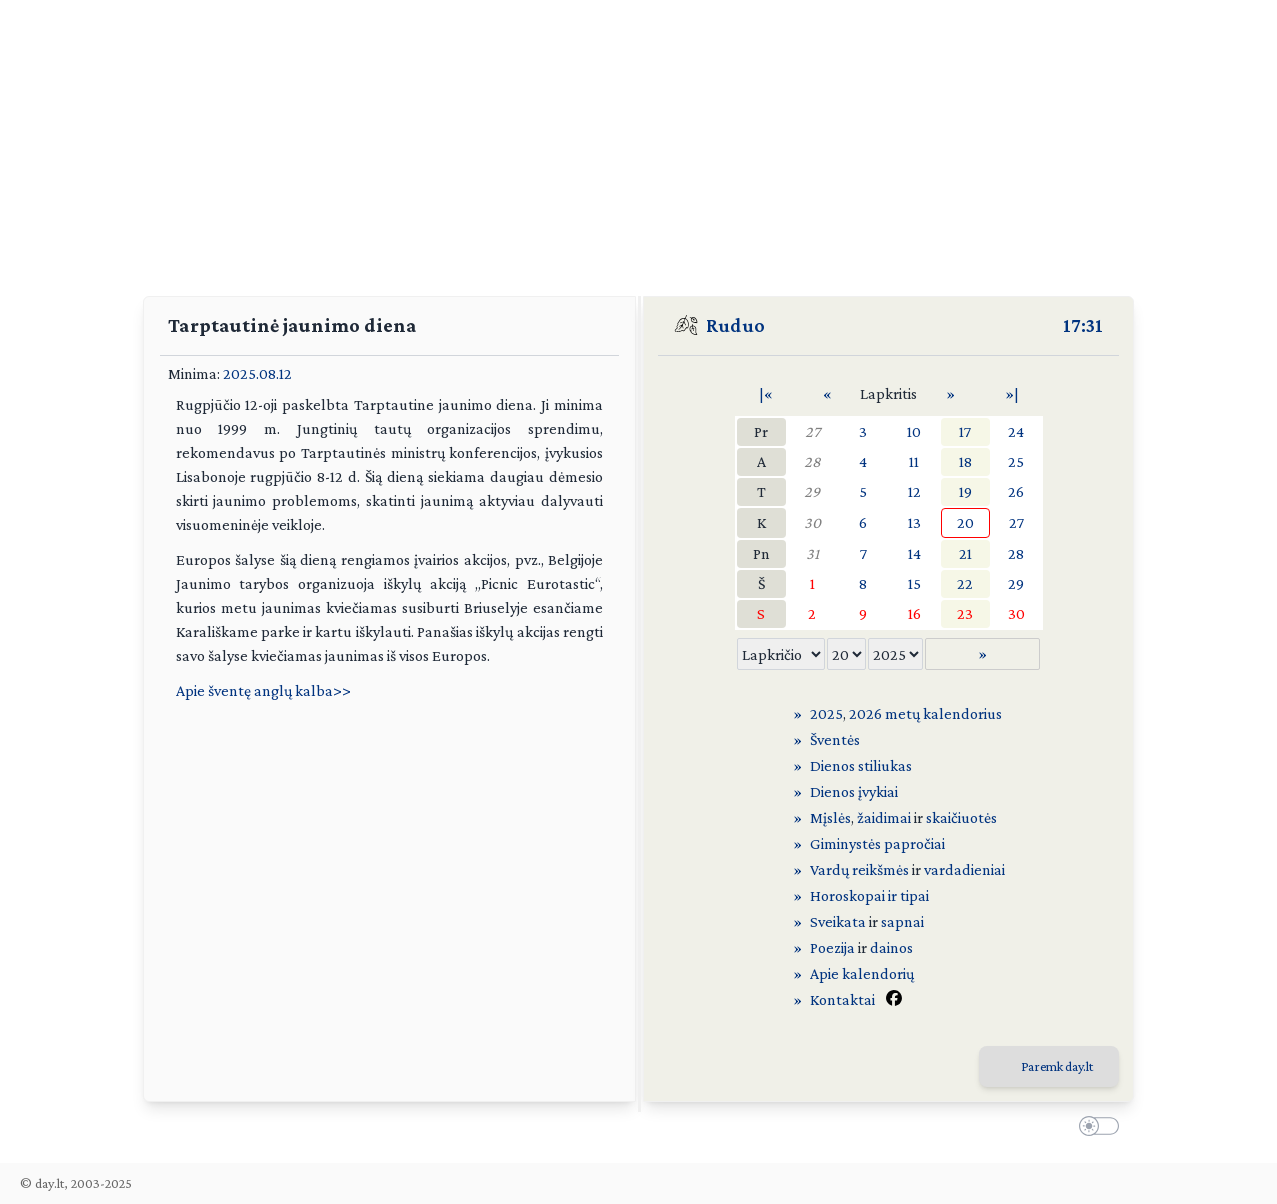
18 (965, 461)
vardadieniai (964, 869)
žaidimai (884, 817)
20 (965, 522)
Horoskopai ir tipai (869, 895)
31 (812, 553)
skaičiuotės (961, 817)
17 (965, 431)
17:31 (1083, 325)
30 (812, 522)
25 (1016, 461)
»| (1012, 393)
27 (812, 431)
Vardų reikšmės (859, 869)
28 (812, 461)
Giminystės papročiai (877, 843)
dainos (891, 947)
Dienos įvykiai (854, 791)
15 (914, 583)
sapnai (902, 921)
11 (914, 461)
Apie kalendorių (862, 973)
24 (1016, 431)
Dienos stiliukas (861, 765)
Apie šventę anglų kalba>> (263, 690)
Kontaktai (842, 999)
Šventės (835, 739)
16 (914, 613)
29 (812, 491)
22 (965, 583)
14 (914, 553)
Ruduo (735, 325)
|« (766, 393)
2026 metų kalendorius (925, 713)
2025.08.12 (257, 373)
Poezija (832, 947)
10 (914, 431)
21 (965, 553)
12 (914, 491)
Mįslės (830, 817)
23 (965, 613)
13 (914, 522)
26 (1016, 491)
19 (965, 491)
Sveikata (838, 921)
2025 (826, 713)
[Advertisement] (639, 140)
